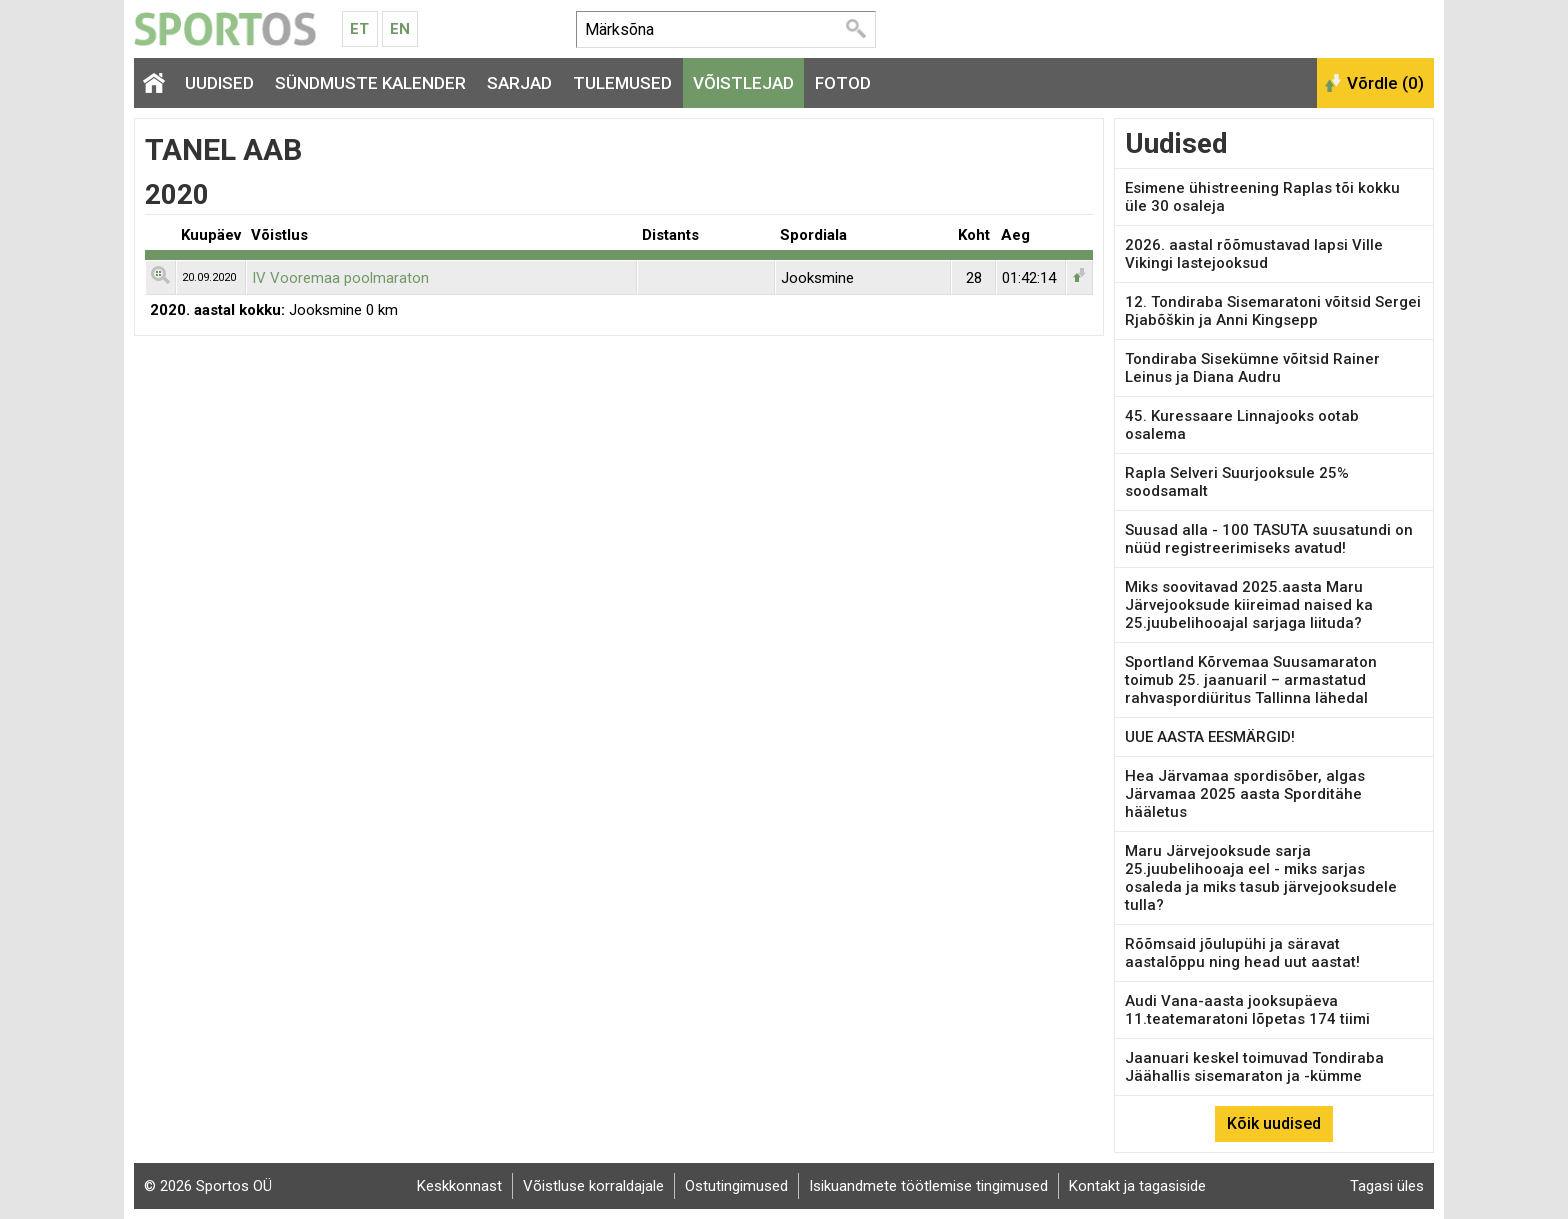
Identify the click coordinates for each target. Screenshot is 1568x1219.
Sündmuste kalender (370, 83)
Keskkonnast (459, 1186)
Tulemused (622, 83)
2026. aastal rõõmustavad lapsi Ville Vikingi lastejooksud (1254, 254)
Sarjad (519, 83)
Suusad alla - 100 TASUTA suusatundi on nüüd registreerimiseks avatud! (1269, 539)
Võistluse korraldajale (593, 1186)
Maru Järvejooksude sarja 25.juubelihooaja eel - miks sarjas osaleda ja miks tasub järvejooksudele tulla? (1261, 878)
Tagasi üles (1387, 1186)
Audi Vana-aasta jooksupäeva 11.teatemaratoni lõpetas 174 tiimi (1247, 1010)
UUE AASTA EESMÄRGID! (1210, 737)
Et (359, 29)
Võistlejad (743, 83)
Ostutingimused (736, 1186)
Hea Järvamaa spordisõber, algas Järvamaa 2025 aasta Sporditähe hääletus (1245, 794)
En (400, 29)
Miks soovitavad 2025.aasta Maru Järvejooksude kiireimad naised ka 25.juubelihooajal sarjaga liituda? (1249, 605)
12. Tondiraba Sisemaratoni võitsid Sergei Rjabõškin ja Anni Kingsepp (1273, 311)
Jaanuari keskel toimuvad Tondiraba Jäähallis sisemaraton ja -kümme (1254, 1067)
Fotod (843, 83)
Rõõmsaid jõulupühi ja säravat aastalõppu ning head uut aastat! (1242, 953)
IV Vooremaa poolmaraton (340, 278)
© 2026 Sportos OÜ (208, 1186)
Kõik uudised (1274, 1123)
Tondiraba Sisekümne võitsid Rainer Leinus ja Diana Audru (1252, 368)
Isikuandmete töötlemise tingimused (928, 1186)
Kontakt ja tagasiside (1137, 1186)
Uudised (219, 83)
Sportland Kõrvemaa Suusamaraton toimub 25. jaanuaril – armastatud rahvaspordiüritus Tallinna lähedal (1251, 680)
